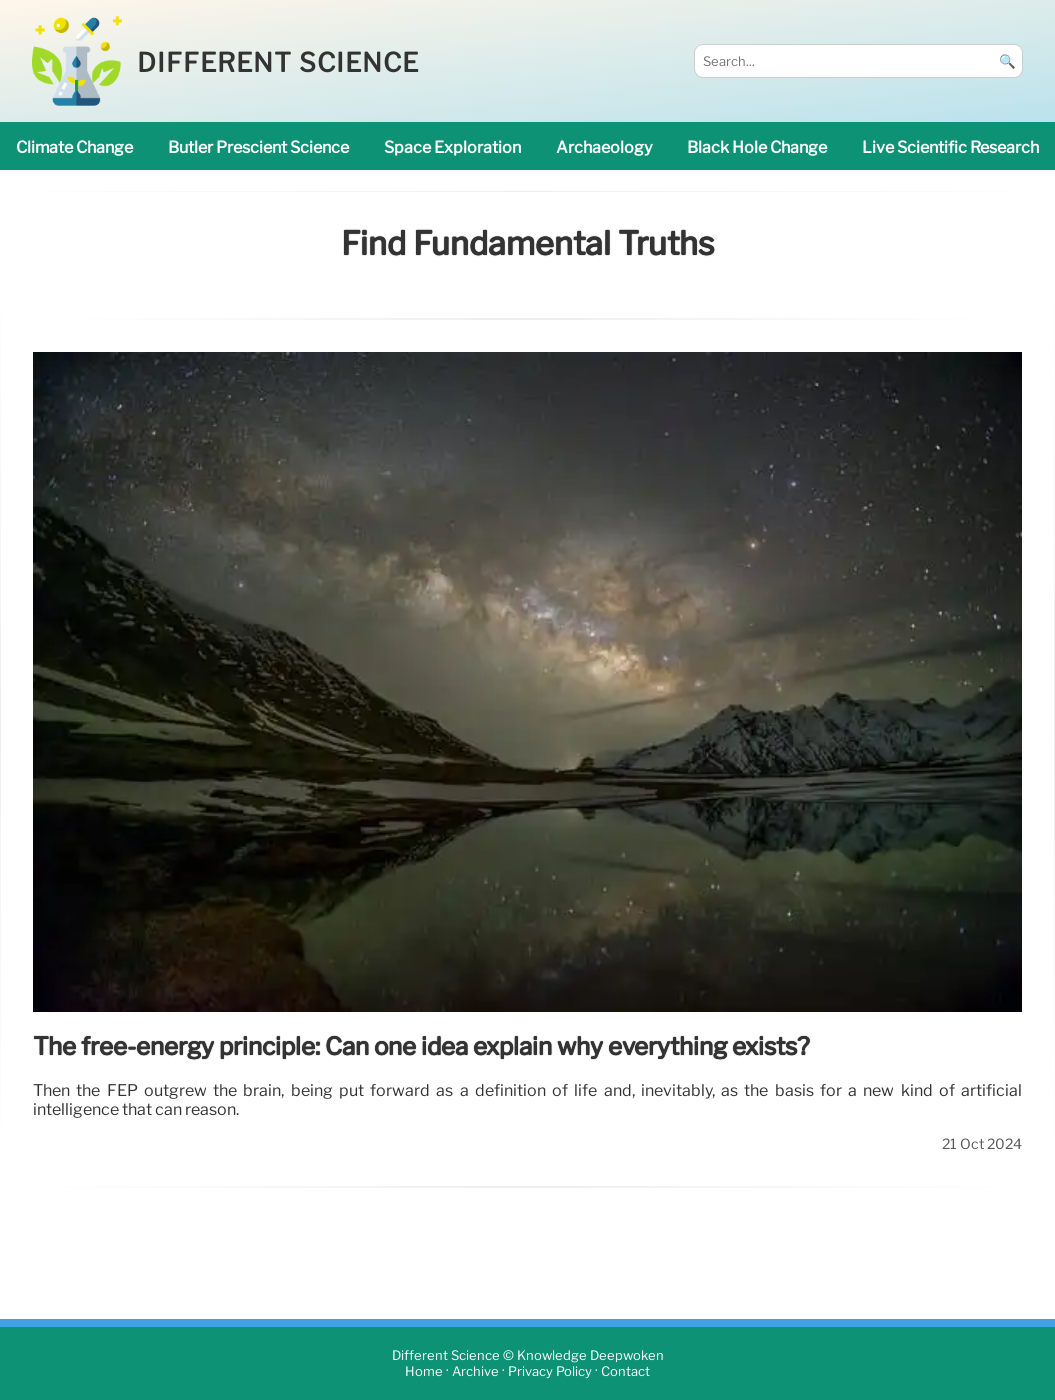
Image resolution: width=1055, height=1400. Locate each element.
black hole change (757, 147)
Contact (625, 1371)
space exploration (452, 147)
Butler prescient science (258, 147)
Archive (475, 1371)
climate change (74, 147)
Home (424, 1371)
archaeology (604, 147)
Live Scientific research (950, 147)
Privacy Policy (550, 1371)
